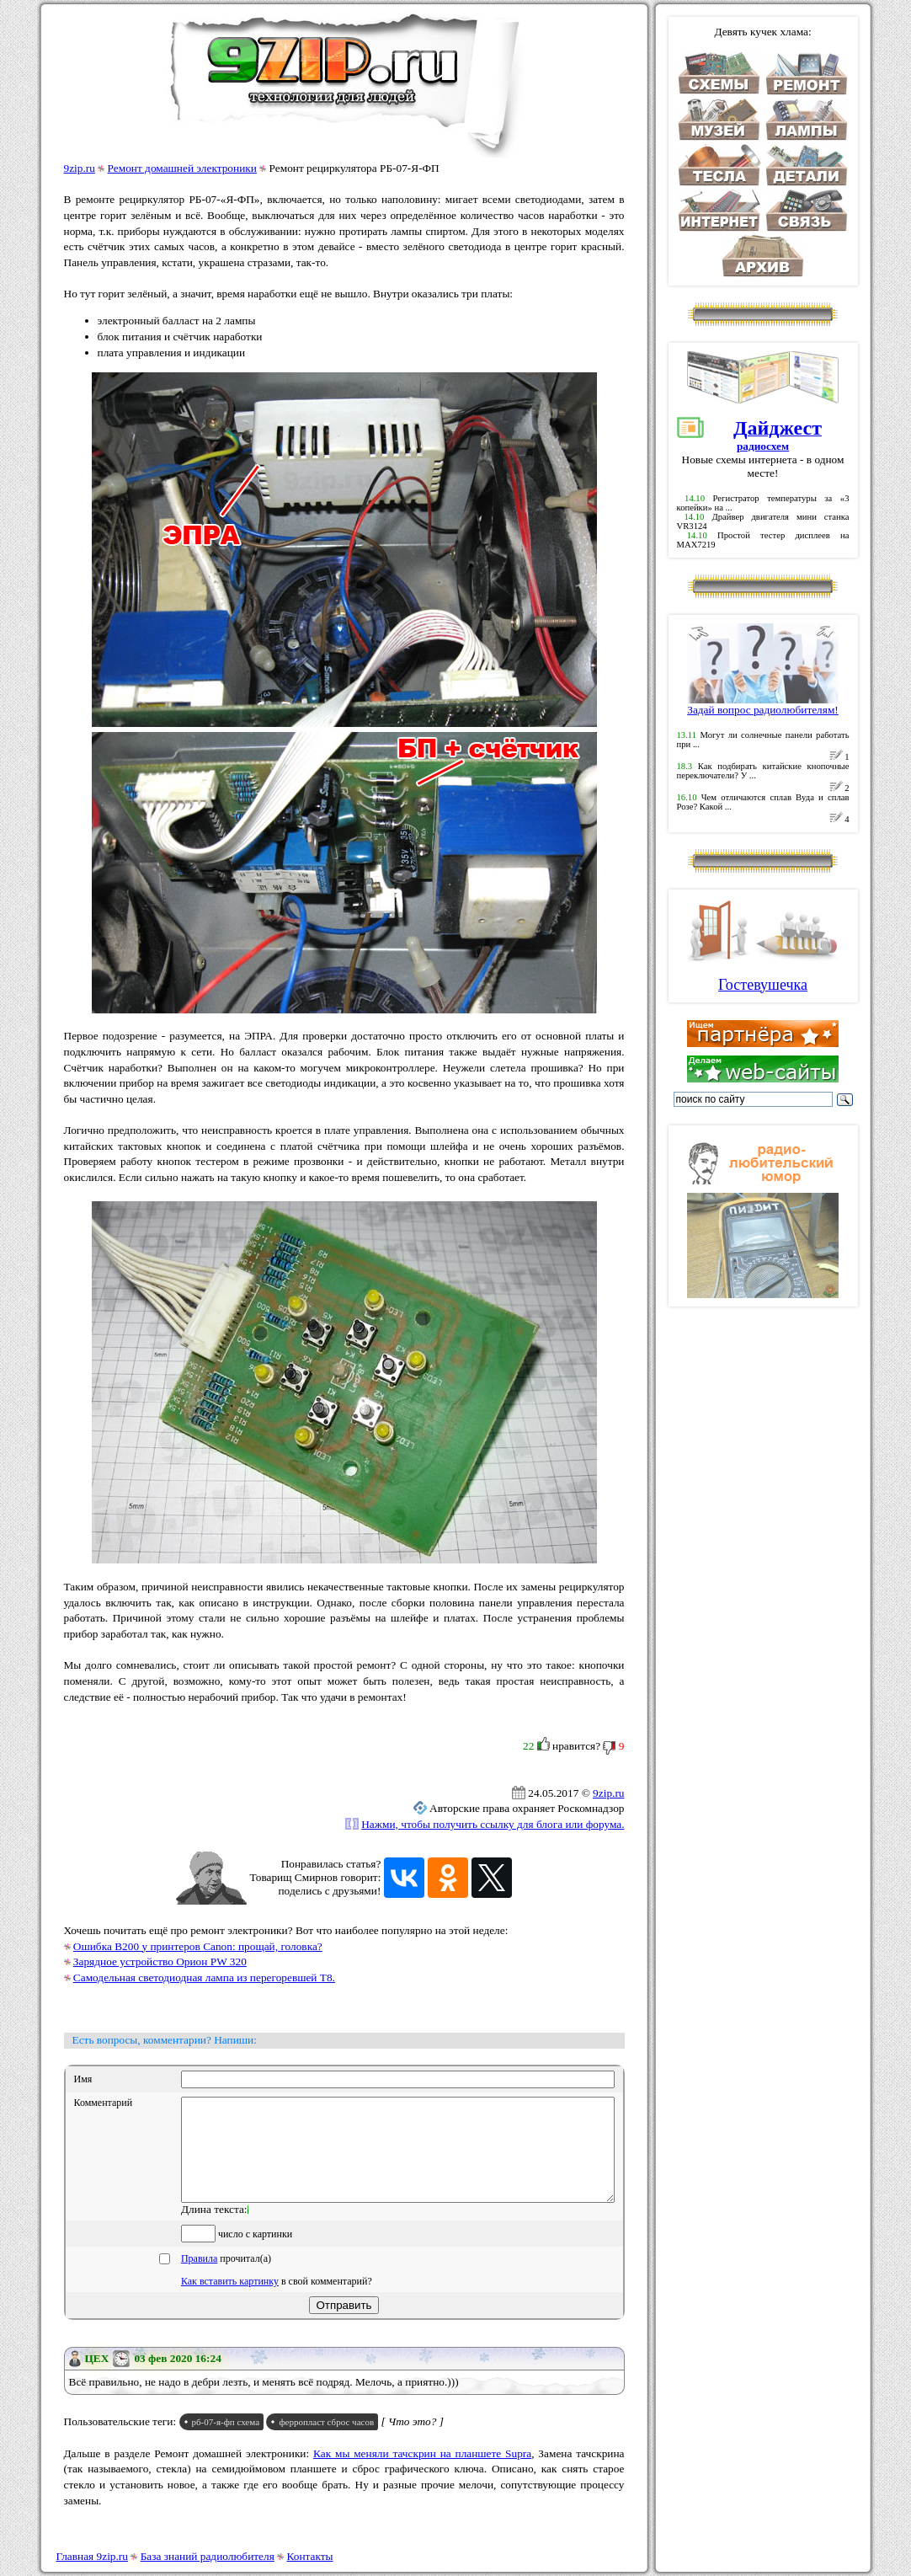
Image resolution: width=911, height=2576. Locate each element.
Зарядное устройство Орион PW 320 (160, 1961)
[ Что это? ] (412, 2441)
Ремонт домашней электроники (182, 168)
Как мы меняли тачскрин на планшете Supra (422, 2473)
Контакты (310, 2556)
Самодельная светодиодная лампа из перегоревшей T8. (204, 1977)
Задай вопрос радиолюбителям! (763, 704)
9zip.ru (79, 168)
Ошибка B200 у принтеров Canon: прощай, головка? (197, 1946)
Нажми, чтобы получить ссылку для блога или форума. (492, 1824)
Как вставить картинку (230, 2301)
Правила (199, 2279)
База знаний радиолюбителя (207, 2556)
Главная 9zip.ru (92, 2556)
